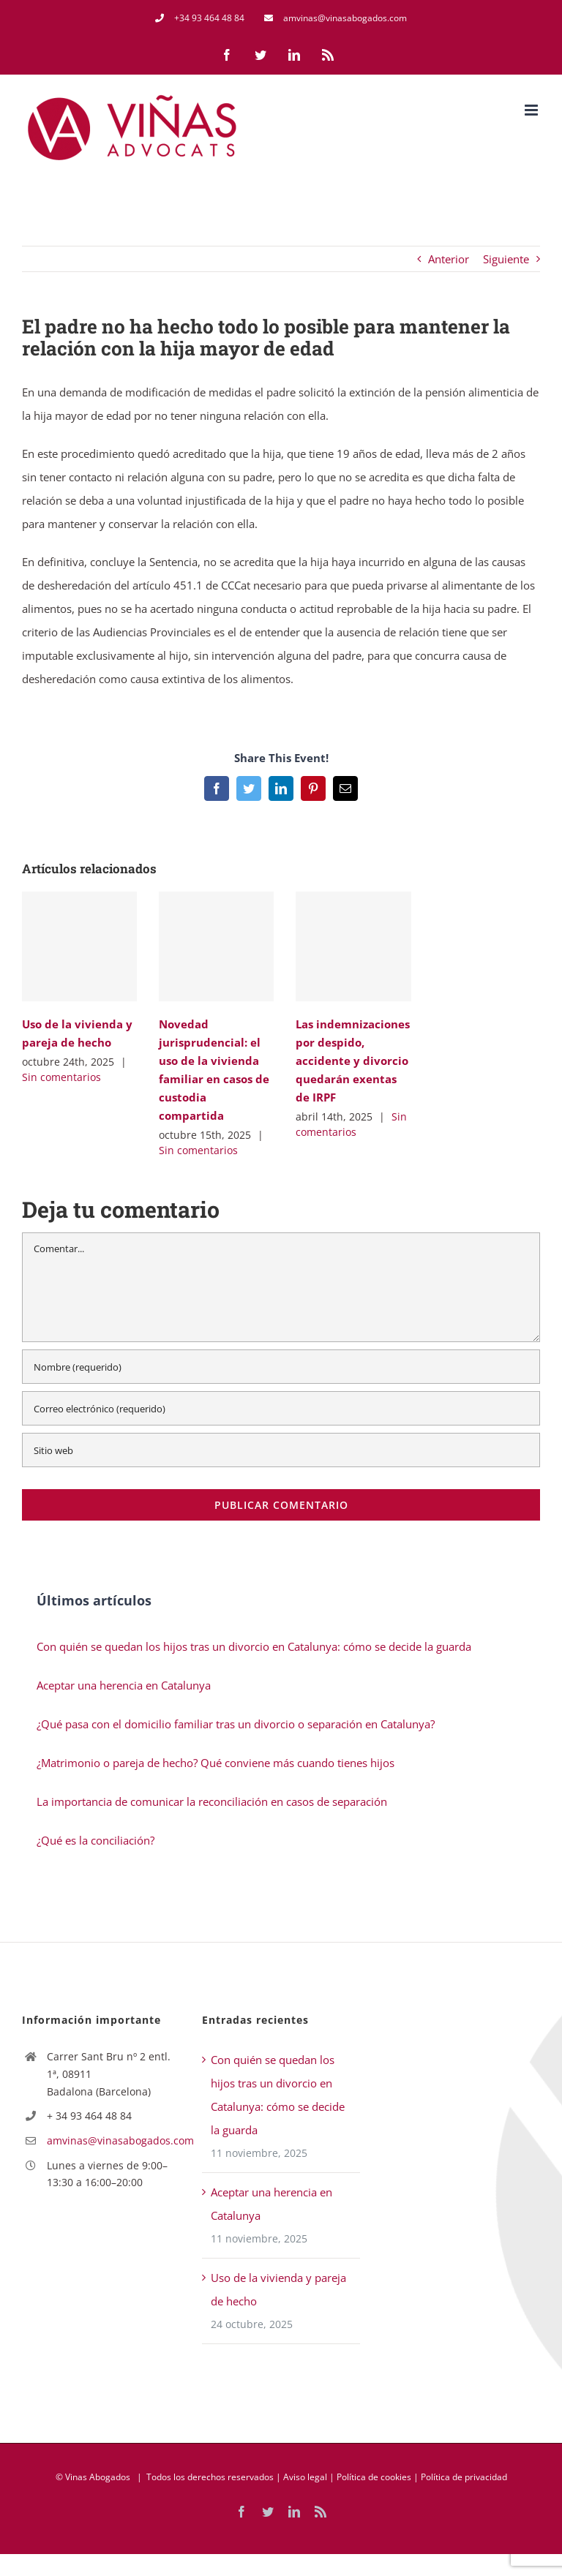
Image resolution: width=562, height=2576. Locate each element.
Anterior (448, 259)
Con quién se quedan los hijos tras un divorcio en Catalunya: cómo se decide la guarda (254, 1646)
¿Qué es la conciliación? (95, 1840)
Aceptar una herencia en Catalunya (124, 1685)
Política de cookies (374, 2477)
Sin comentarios (61, 1077)
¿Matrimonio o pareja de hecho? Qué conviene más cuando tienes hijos (215, 1762)
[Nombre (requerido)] (281, 1366)
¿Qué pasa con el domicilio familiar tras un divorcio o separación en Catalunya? (236, 1724)
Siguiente (506, 259)
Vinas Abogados (97, 2477)
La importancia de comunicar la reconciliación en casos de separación (212, 1801)
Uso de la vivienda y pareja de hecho (278, 2289)
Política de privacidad (464, 2477)
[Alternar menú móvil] (532, 110)
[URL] (281, 1450)
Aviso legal (305, 2477)
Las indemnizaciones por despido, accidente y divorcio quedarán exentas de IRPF (353, 1060)
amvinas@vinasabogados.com (113, 2140)
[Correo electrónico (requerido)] (281, 1408)
